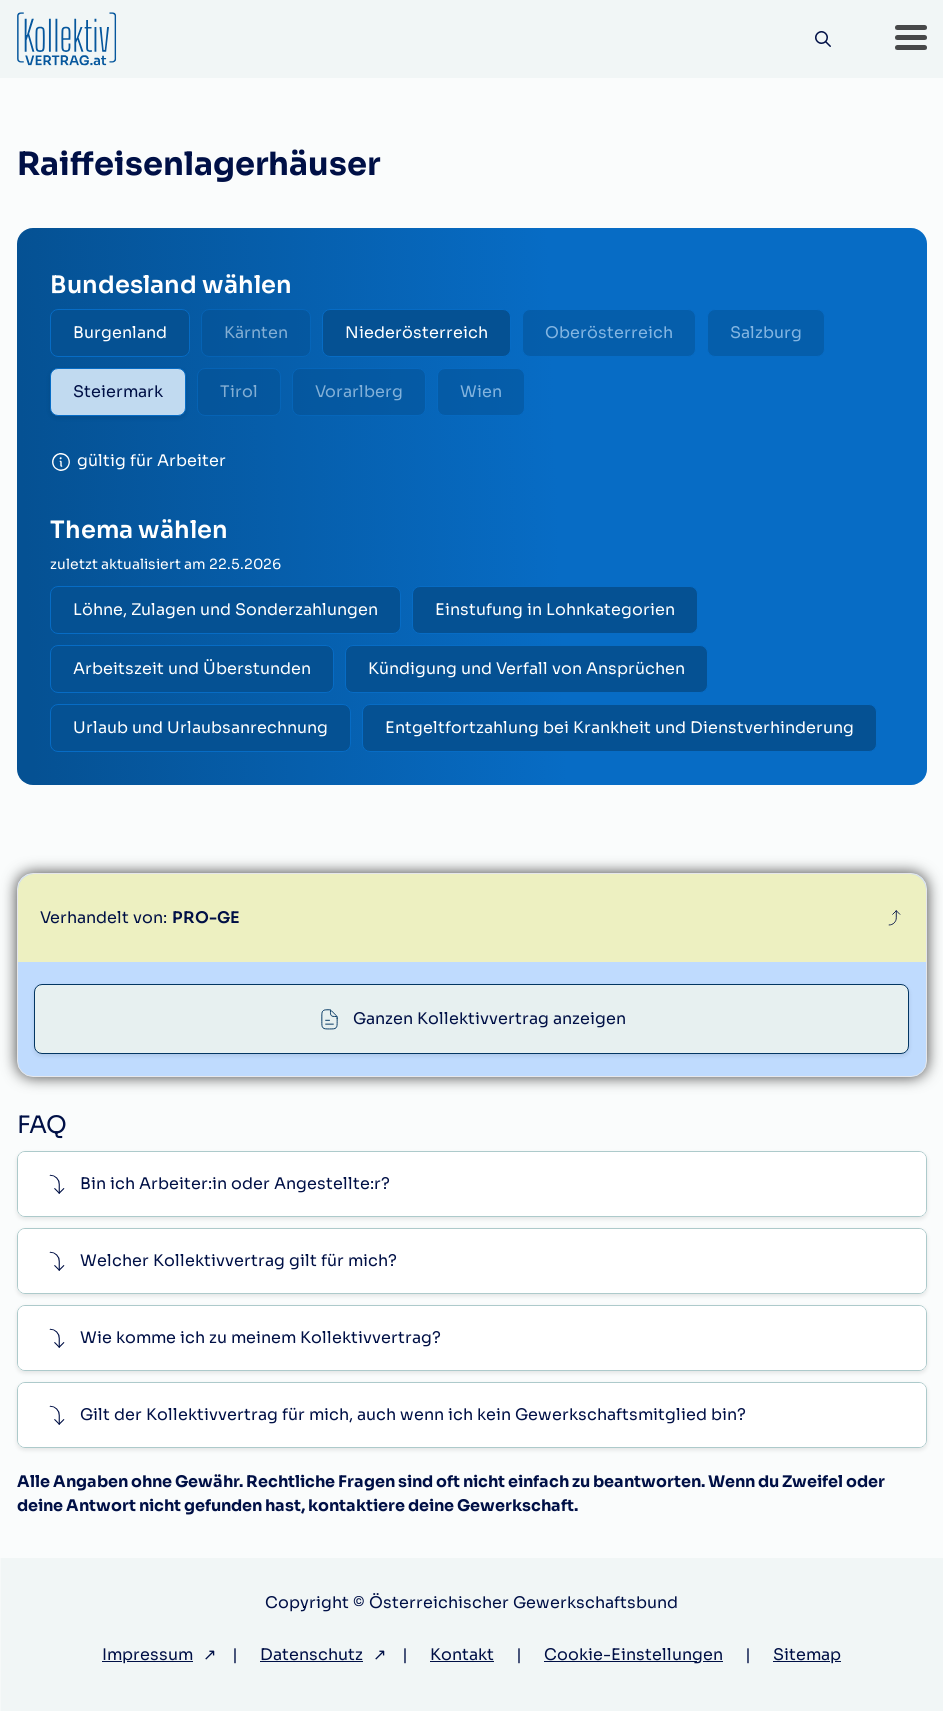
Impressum (147, 1654)
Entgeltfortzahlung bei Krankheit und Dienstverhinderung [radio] (619, 727)
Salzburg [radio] (766, 332)
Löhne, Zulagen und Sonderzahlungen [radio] (225, 609)
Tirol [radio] (239, 391)
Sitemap (807, 1654)
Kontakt (462, 1654)
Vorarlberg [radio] (359, 391)
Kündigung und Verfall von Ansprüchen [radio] (526, 668)
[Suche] (823, 39)
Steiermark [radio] (118, 391)
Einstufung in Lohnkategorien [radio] (555, 609)
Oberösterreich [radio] (609, 332)
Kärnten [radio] (256, 332)
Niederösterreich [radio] (416, 332)
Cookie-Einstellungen (633, 1654)
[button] (911, 39)
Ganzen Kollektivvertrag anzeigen (489, 1018)
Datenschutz (311, 1654)
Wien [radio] (481, 391)
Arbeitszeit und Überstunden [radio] (192, 668)
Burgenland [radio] (120, 332)
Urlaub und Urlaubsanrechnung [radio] (200, 727)
